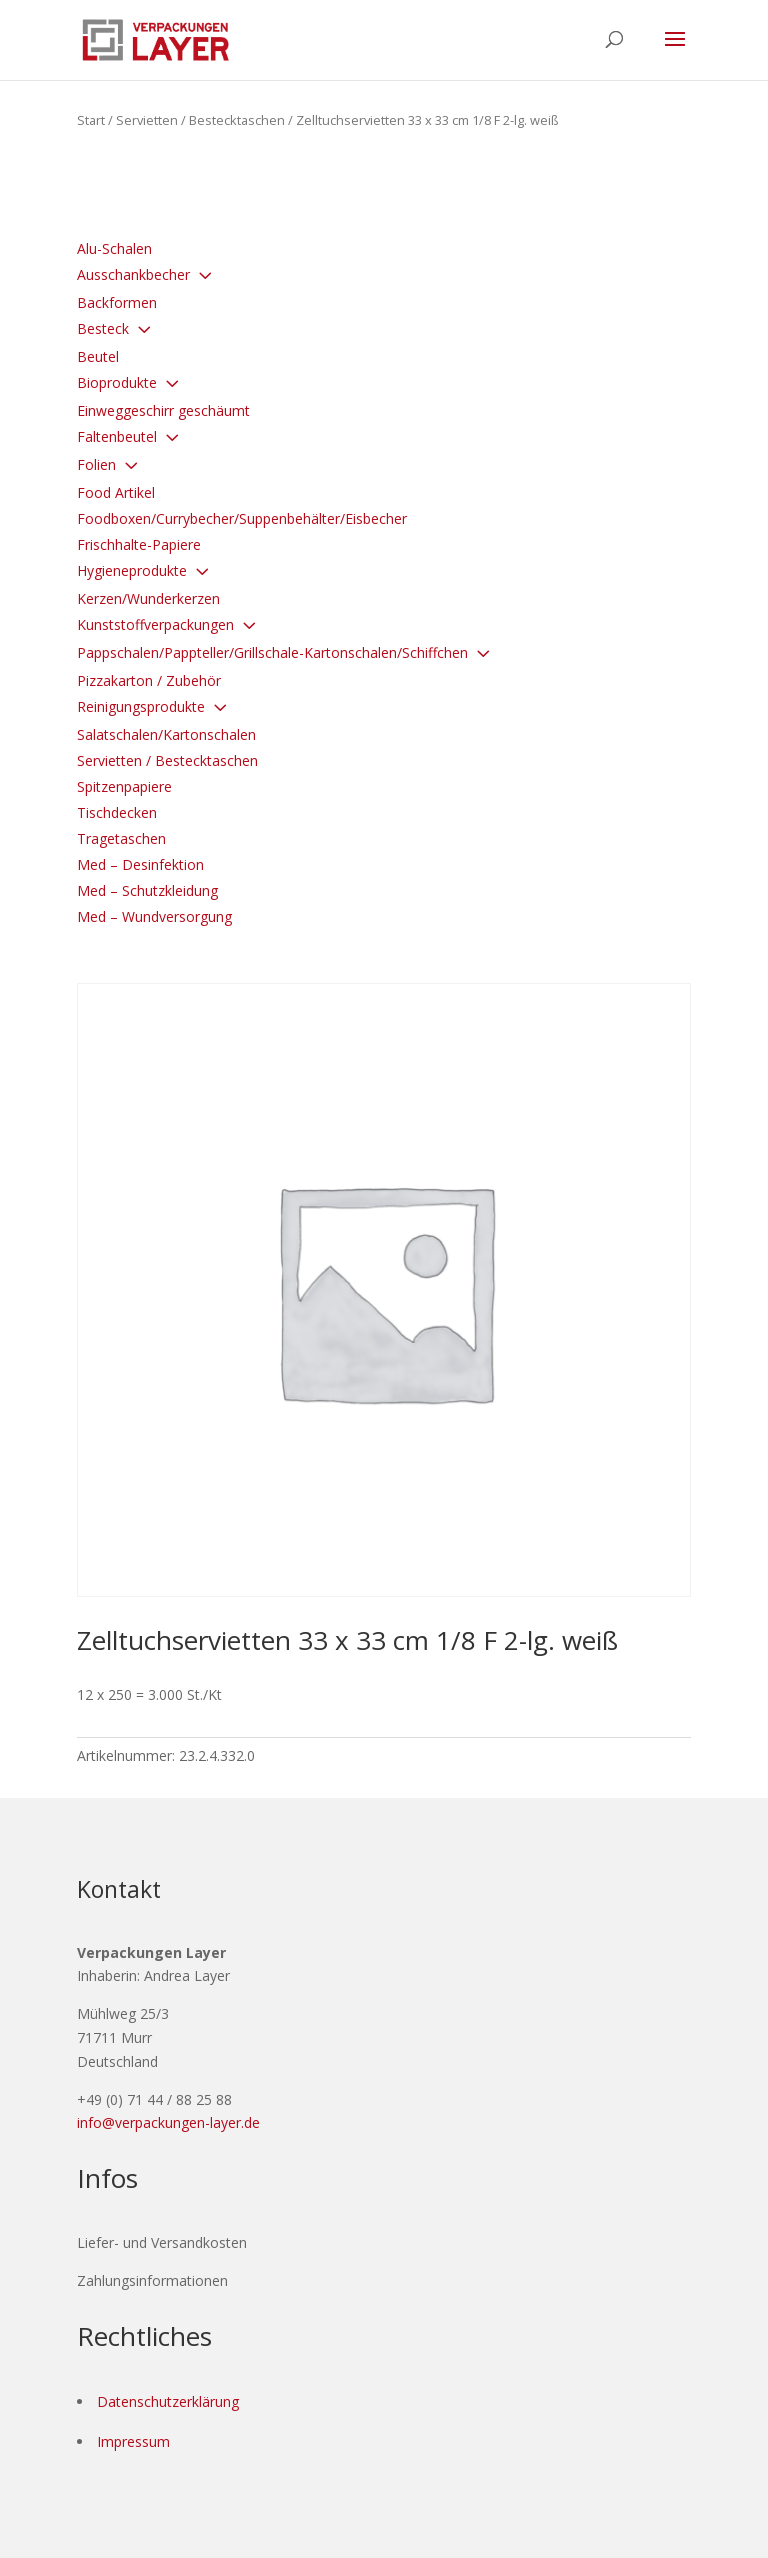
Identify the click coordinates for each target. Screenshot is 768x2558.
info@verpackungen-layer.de (168, 2122)
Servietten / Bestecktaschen (200, 120)
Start (91, 120)
